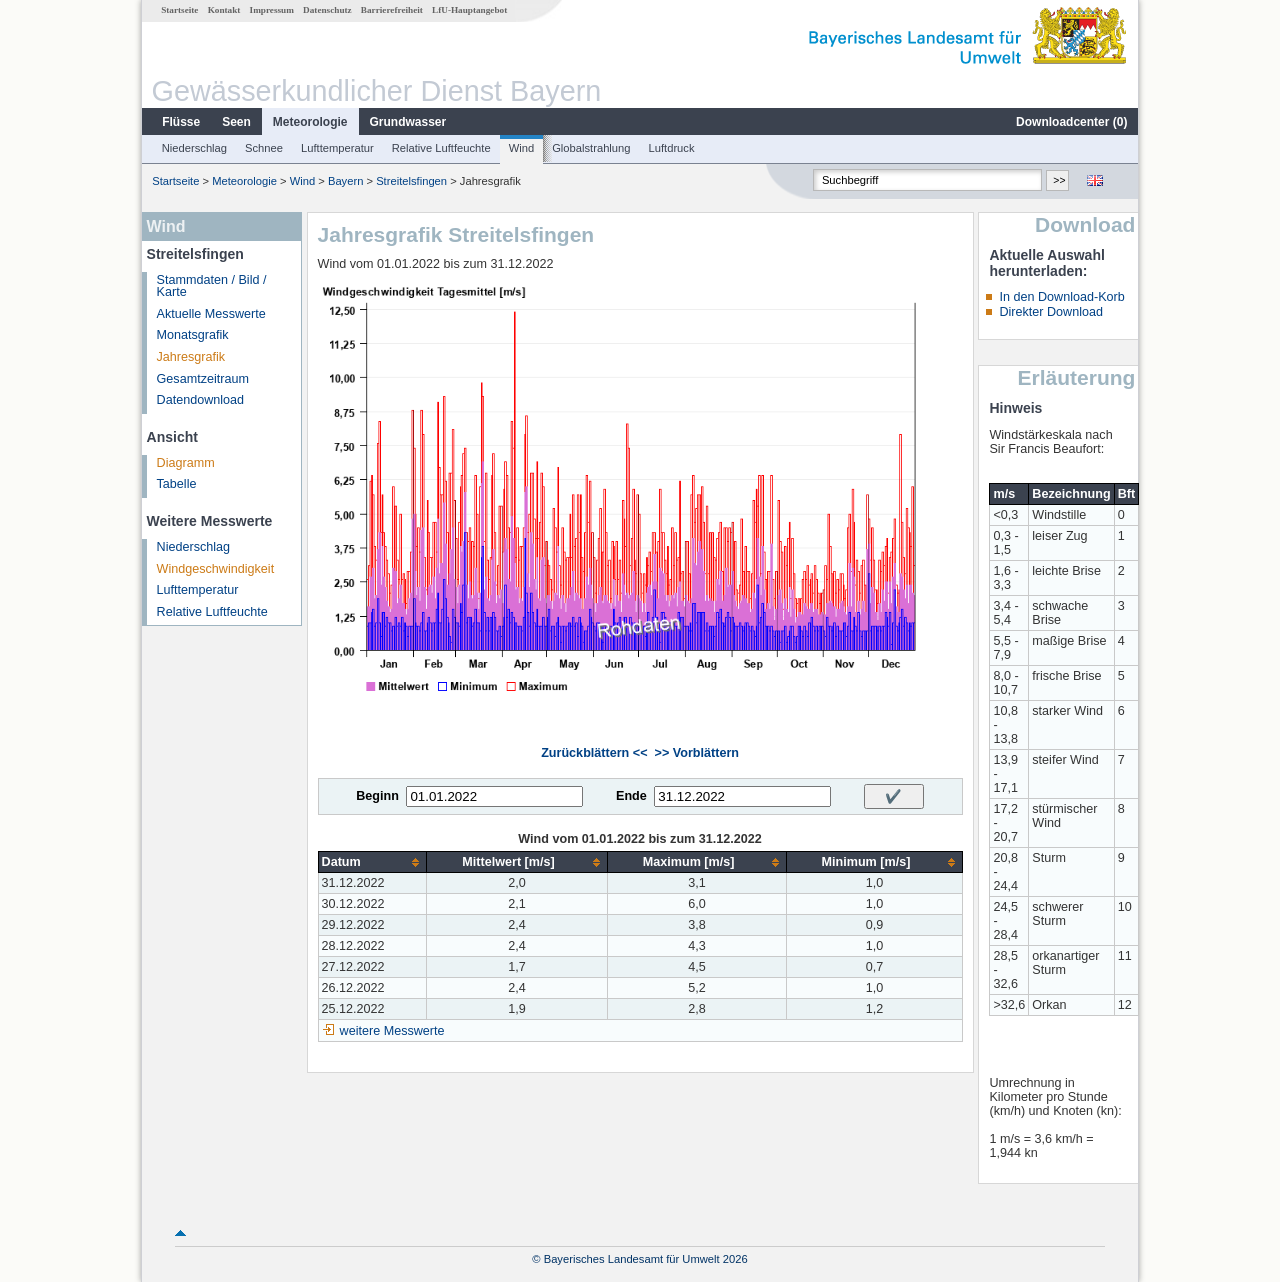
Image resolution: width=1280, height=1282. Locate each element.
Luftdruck (672, 148)
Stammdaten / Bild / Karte (212, 286)
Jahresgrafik (191, 357)
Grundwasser (408, 122)
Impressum (272, 10)
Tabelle (177, 484)
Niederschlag (194, 148)
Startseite (179, 10)
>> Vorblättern (697, 753)
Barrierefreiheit (392, 10)
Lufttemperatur (337, 148)
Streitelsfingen (411, 181)
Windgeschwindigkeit (216, 569)
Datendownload (201, 400)
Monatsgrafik (193, 335)
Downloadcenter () (1071, 122)
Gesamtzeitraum (203, 379)
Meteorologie (310, 122)
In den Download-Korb (1061, 297)
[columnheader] (372, 862)
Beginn (377, 796)
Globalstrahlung (591, 148)
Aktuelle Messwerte (211, 314)
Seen (236, 122)
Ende (631, 796)
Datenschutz (327, 10)
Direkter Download (1051, 312)
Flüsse (181, 122)
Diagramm (186, 463)
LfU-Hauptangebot (469, 10)
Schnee (264, 148)
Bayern (345, 181)
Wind (522, 148)
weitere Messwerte (392, 1031)
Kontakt (224, 10)
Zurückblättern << (594, 753)
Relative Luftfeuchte (441, 148)
